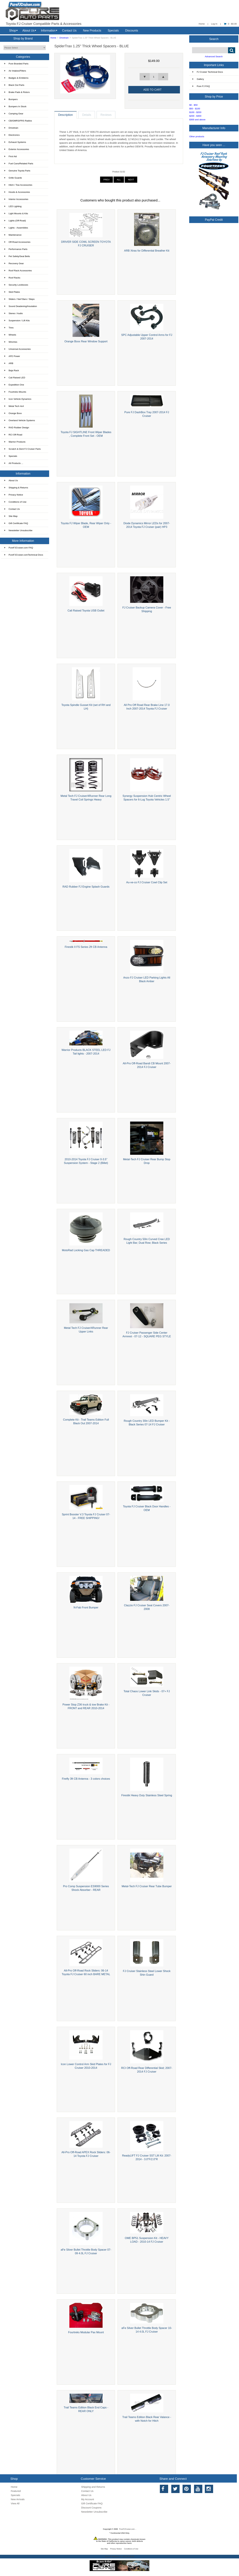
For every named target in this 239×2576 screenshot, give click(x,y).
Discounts (131, 30)
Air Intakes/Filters (15, 71)
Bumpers (11, 99)
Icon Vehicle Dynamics (17, 399)
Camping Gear (13, 113)
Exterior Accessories (16, 149)
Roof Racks (12, 277)
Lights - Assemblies (16, 228)
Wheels (10, 335)
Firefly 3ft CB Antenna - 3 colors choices (86, 1778)
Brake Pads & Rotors (17, 92)
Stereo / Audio (13, 313)
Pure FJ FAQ (201, 86)
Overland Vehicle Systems (19, 420)
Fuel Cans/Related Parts (18, 163)
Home (202, 24)
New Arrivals (18, 2499)
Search (214, 38)
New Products (92, 30)
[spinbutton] (153, 76)
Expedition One (14, 384)
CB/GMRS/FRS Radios (18, 120)
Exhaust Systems (15, 142)
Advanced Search (214, 56)
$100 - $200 (195, 112)
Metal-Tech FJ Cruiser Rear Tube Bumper (147, 1886)
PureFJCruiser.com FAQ (18, 547)
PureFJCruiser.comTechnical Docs (23, 555)
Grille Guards (13, 178)
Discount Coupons (91, 2507)
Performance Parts (15, 249)
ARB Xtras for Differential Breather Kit (146, 250)
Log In (214, 24)
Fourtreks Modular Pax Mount (86, 2332)
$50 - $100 (194, 108)
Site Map (11, 516)
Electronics (12, 135)
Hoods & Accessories (17, 192)
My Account (87, 2499)
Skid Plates (12, 292)
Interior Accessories (16, 199)
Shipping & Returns (16, 487)
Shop (12, 30)
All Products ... (13, 463)
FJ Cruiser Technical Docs (208, 72)
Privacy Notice (13, 494)
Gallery (198, 79)
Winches (10, 342)
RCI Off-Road (13, 434)
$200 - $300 (195, 116)
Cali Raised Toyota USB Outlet (86, 610)
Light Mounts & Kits (16, 213)
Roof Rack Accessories (18, 270)
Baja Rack (11, 370)
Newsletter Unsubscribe (18, 530)
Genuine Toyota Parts (17, 170)
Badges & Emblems (16, 78)
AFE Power (12, 356)
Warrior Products (14, 442)
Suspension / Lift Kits (17, 320)
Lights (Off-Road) (15, 220)
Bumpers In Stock (15, 106)
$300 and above (197, 119)
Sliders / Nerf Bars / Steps (19, 299)
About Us (28, 30)
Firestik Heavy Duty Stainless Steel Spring (146, 1795)
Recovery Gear (14, 263)
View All (15, 2503)
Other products (196, 136)
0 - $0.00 (230, 24)
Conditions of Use (15, 502)
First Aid (10, 156)
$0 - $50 (193, 105)
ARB (8, 363)
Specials (113, 30)
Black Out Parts (14, 85)
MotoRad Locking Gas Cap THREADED (86, 1250)
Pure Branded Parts (16, 63)
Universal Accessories (17, 349)
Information (48, 30)
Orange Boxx (13, 413)
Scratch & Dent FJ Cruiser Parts (22, 449)
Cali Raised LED (14, 377)
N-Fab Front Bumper (86, 1607)
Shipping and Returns (93, 2486)
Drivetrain (64, 38)
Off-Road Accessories (17, 242)
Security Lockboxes (16, 285)
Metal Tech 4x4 (14, 406)
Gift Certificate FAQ (16, 523)
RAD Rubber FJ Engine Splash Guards (85, 886)
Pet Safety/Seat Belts (17, 256)
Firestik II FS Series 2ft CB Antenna (86, 946)
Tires (9, 327)
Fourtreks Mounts (15, 392)
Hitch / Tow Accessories (18, 185)
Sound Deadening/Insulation (20, 306)
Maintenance (13, 235)
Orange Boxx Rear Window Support (85, 341)
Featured (16, 2491)
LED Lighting (13, 206)
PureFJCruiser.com (127, 2529)
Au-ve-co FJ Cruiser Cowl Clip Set (146, 882)
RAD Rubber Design (16, 427)
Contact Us (69, 30)
